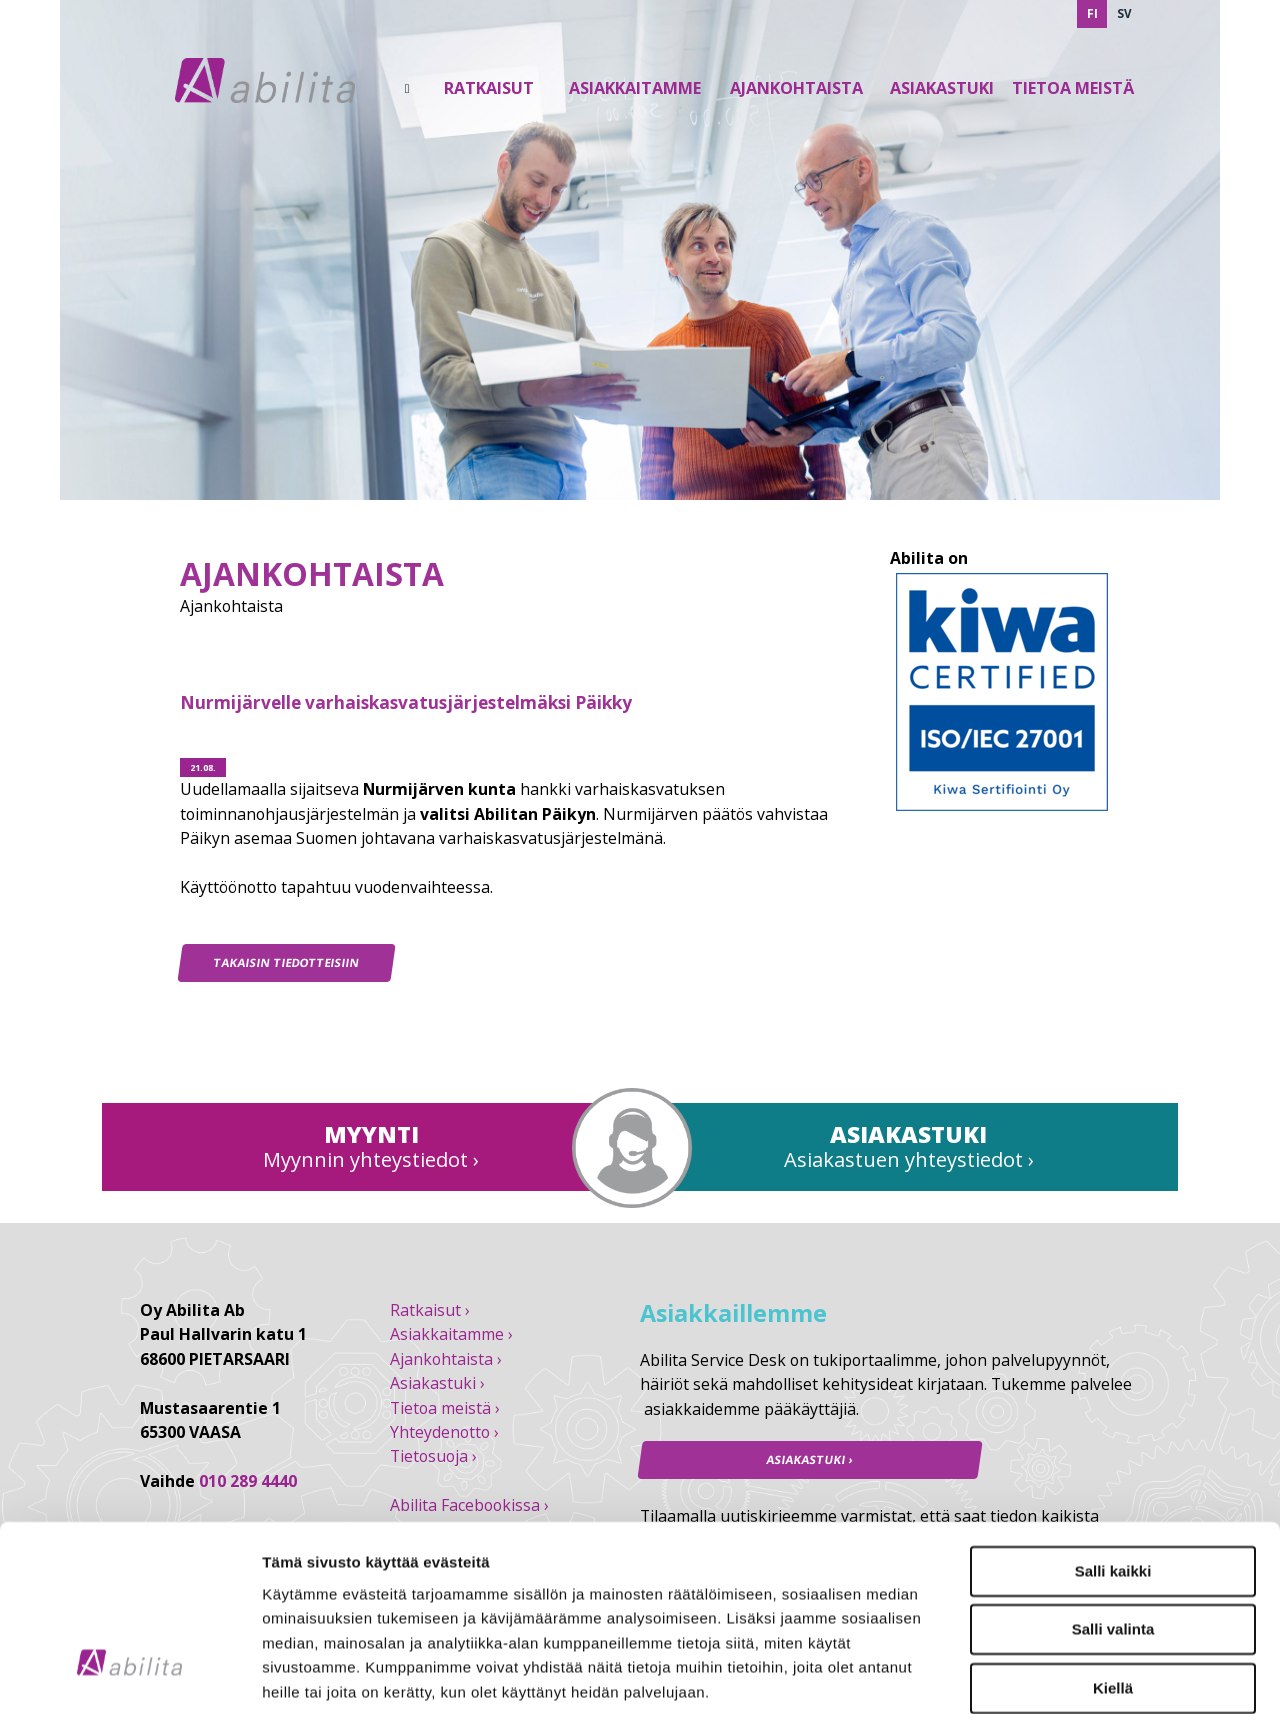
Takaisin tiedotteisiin (287, 962)
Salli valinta (1113, 1499)
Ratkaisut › (430, 1310)
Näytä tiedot (1069, 1693)
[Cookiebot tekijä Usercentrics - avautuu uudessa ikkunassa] (129, 1694)
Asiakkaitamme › (451, 1334)
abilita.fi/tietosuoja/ (406, 1611)
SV (1124, 13)
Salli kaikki (1113, 1441)
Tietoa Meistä (1073, 88)
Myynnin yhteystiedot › (371, 1159)
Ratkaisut (489, 88)
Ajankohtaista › (446, 1359)
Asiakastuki (942, 88)
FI (1092, 13)
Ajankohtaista (796, 88)
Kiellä (1113, 1558)
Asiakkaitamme (635, 88)
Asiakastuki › (437, 1383)
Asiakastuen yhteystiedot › (909, 1159)
